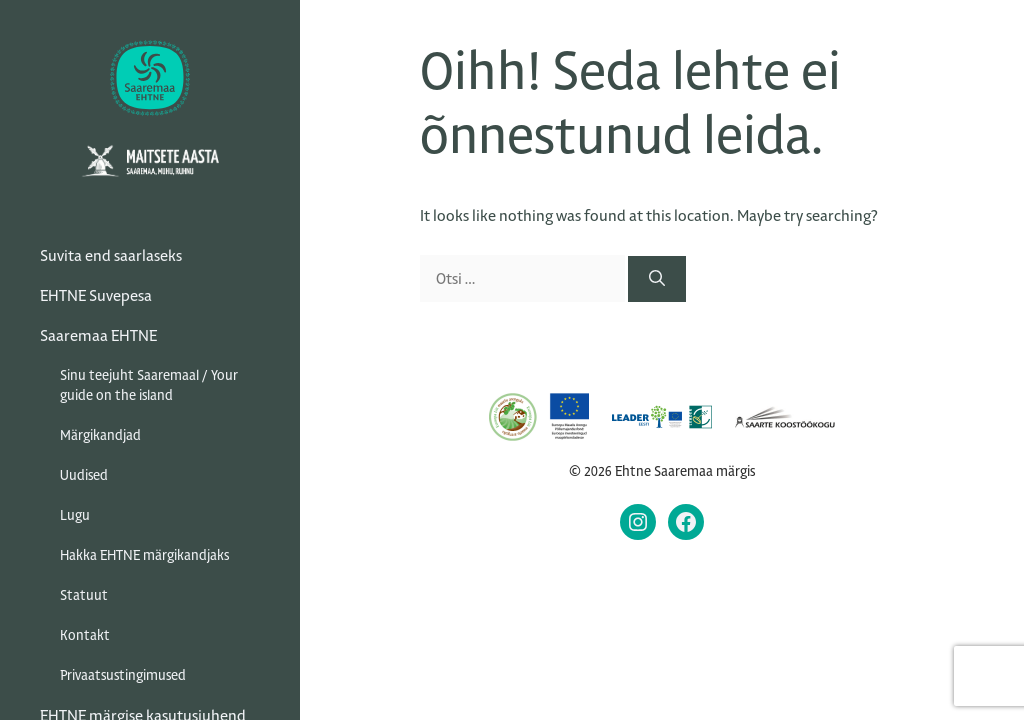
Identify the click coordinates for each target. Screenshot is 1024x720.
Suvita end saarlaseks (111, 255)
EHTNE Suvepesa (96, 295)
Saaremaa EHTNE (98, 335)
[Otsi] (657, 279)
